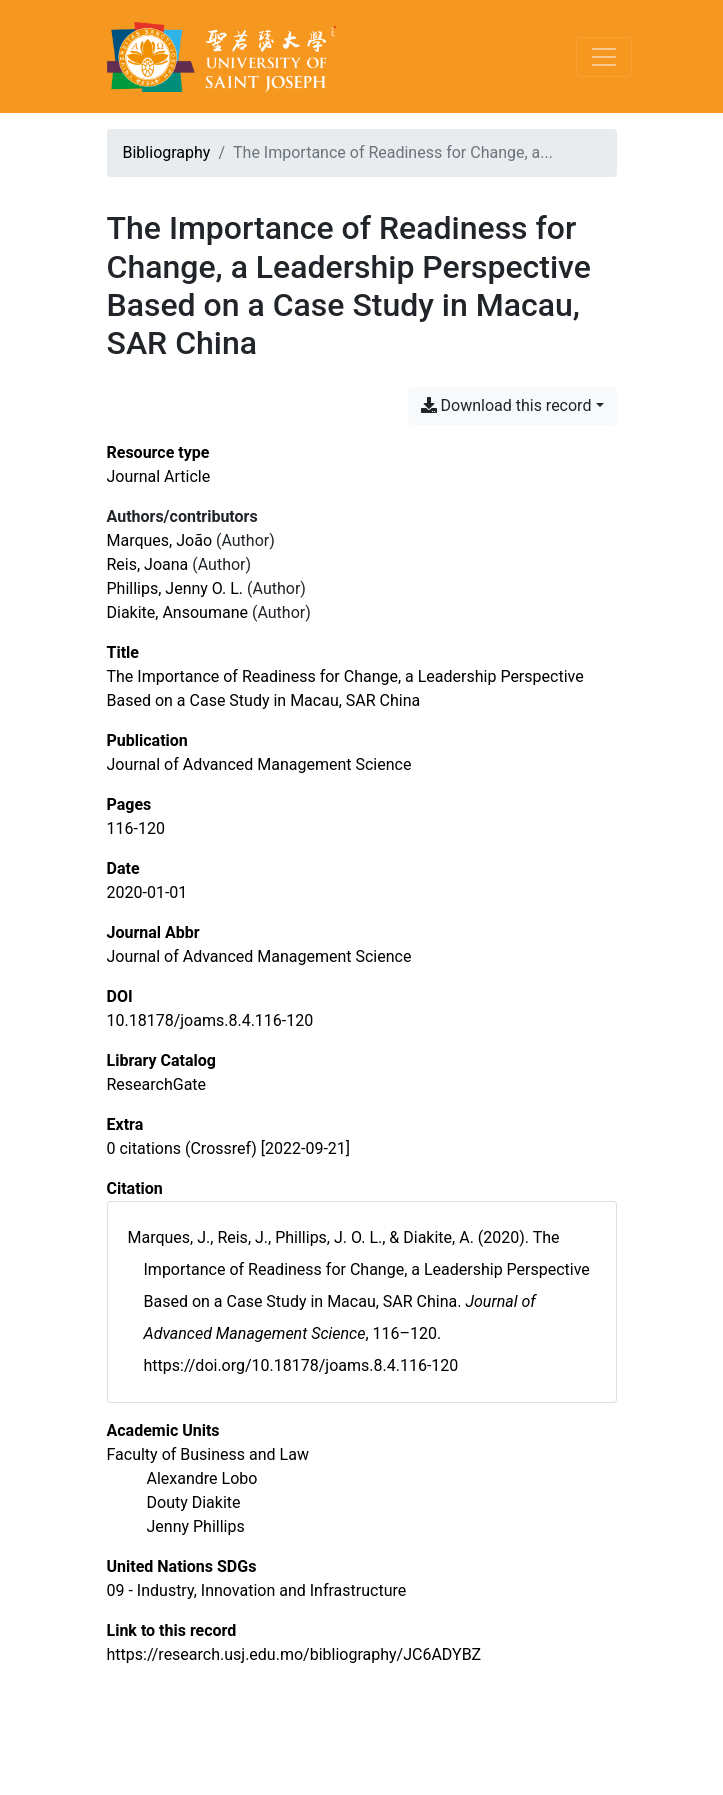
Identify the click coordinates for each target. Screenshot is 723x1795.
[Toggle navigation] (604, 57)
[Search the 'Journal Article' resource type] (159, 476)
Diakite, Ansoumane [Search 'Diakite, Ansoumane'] (177, 612)
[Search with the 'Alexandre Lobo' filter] (202, 1478)
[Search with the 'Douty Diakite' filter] (194, 1502)
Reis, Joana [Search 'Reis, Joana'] (148, 564)
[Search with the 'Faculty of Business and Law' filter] (208, 1454)
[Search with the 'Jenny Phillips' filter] (196, 1526)
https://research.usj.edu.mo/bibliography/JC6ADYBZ (294, 1654)
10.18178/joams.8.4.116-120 (210, 1020)
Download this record (506, 405)
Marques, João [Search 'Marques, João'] (160, 540)
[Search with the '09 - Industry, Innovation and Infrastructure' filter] (257, 1590)
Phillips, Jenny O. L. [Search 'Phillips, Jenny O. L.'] (175, 588)
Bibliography (167, 152)
